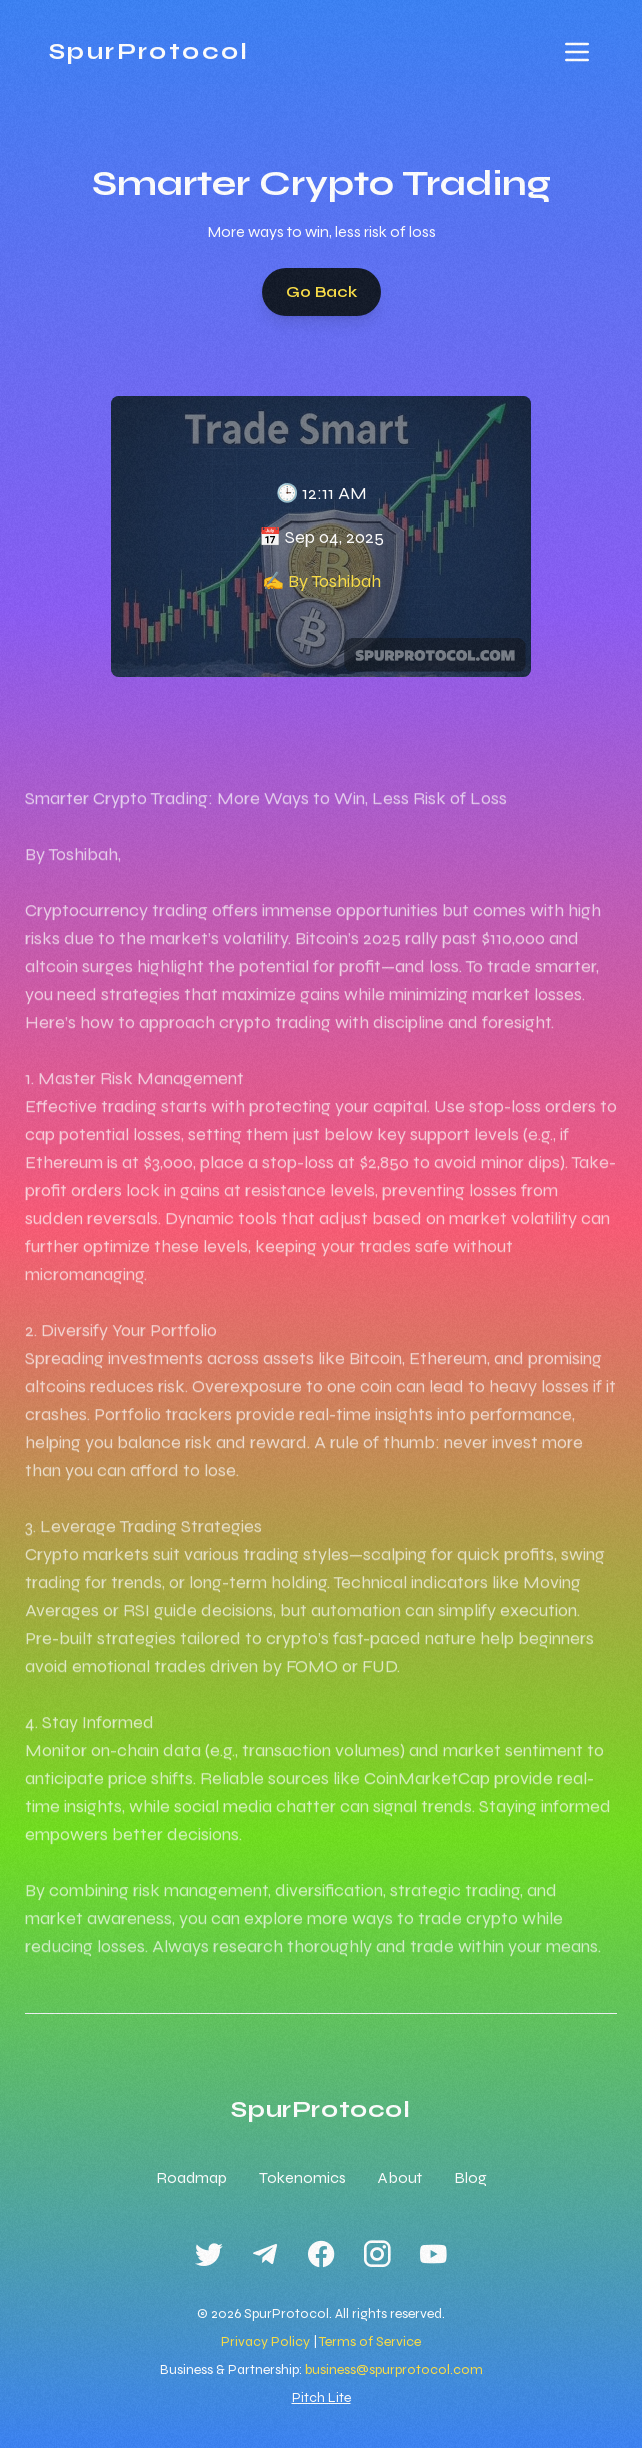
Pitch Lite (321, 2397)
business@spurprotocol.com (394, 2369)
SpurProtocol (149, 51)
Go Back (321, 291)
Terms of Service (370, 2341)
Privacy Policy (265, 2341)
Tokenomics (302, 2177)
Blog (470, 2177)
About (400, 2177)
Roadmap (191, 2177)
